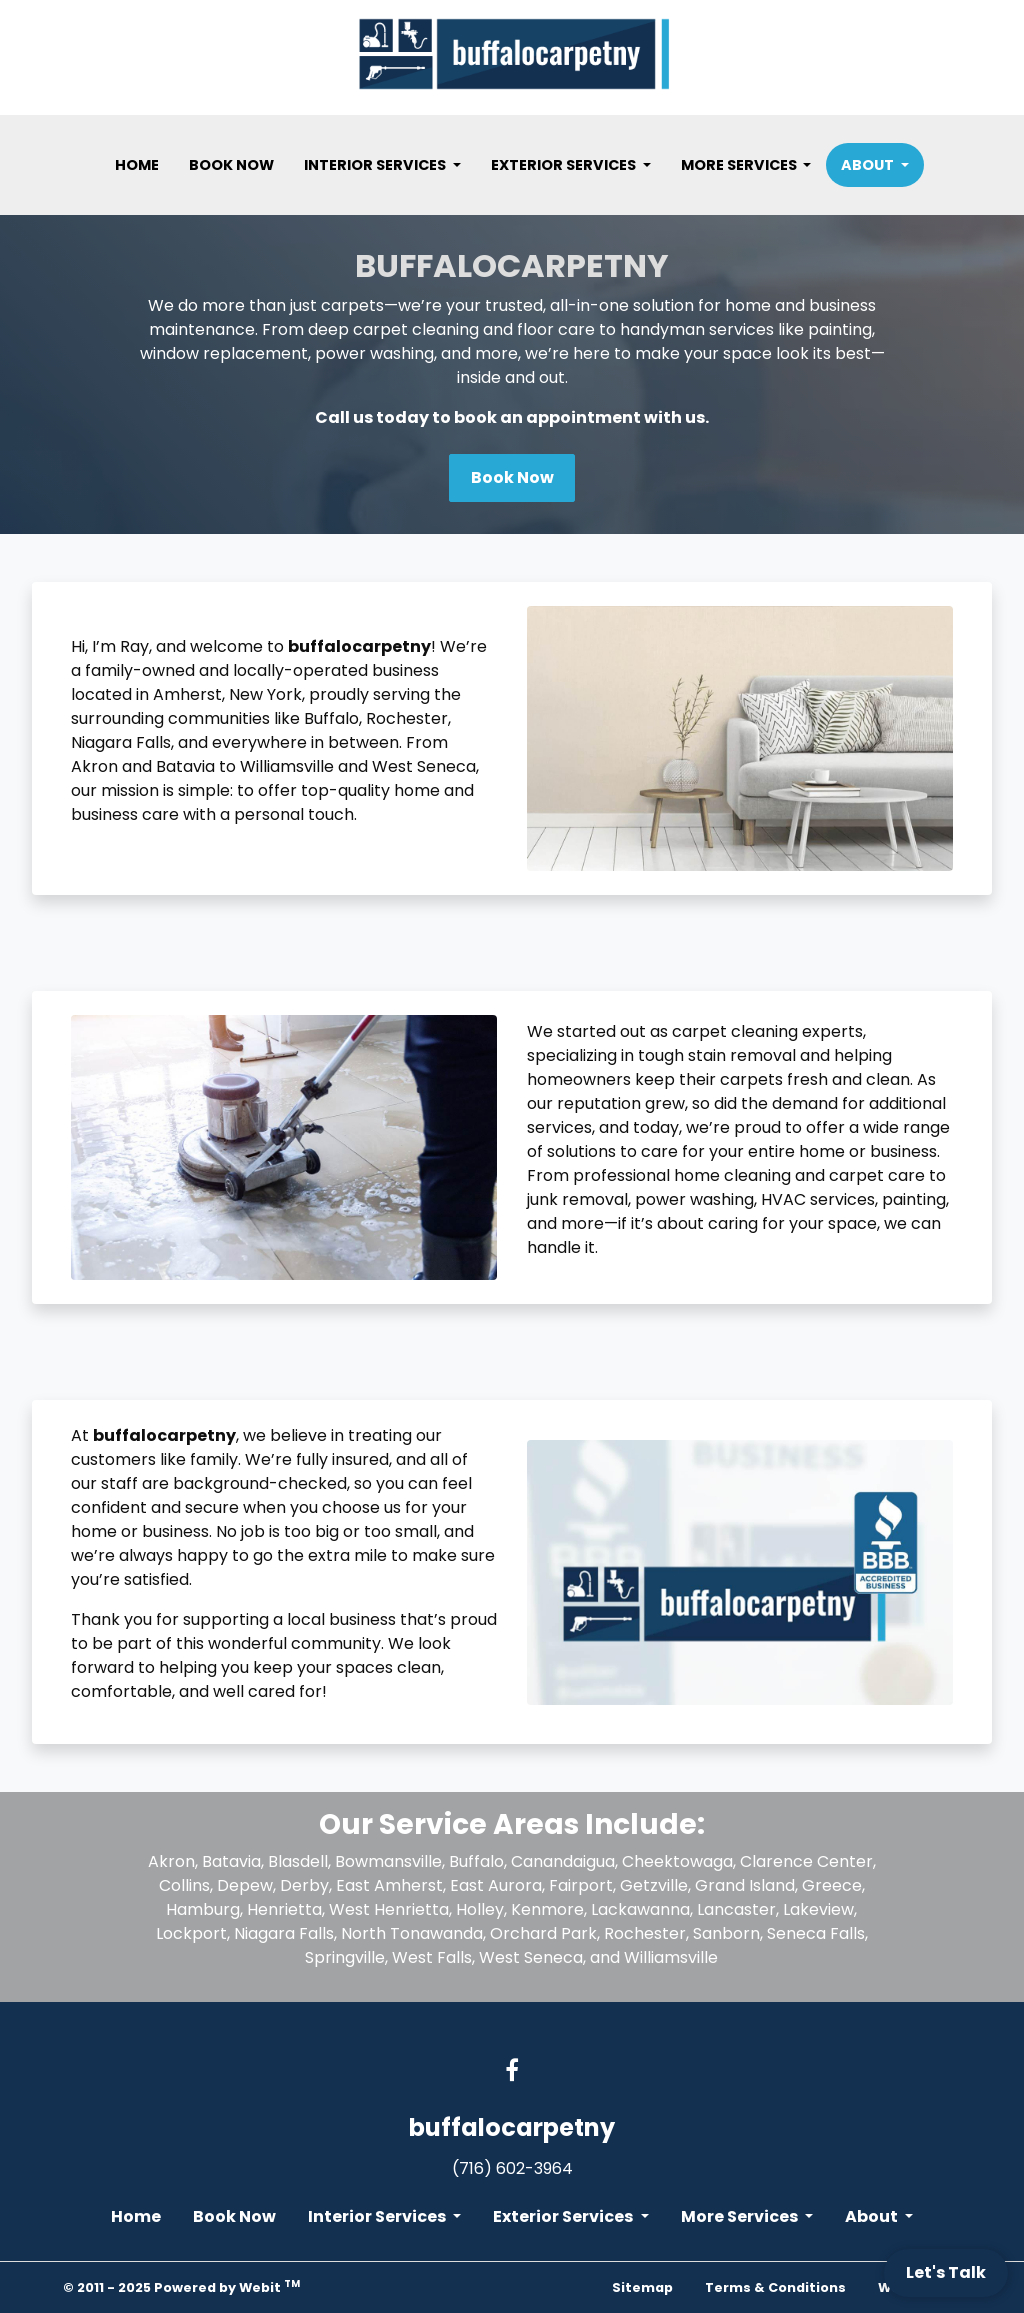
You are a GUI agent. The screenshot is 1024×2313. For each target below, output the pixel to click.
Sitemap (642, 2287)
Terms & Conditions (775, 2287)
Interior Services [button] (376, 165)
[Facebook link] (512, 2072)
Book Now (231, 165)
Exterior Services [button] (565, 165)
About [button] (869, 165)
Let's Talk (946, 2272)
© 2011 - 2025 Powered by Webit (181, 2286)
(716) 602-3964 (512, 2168)
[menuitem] (137, 165)
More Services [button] (740, 165)
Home (137, 165)
